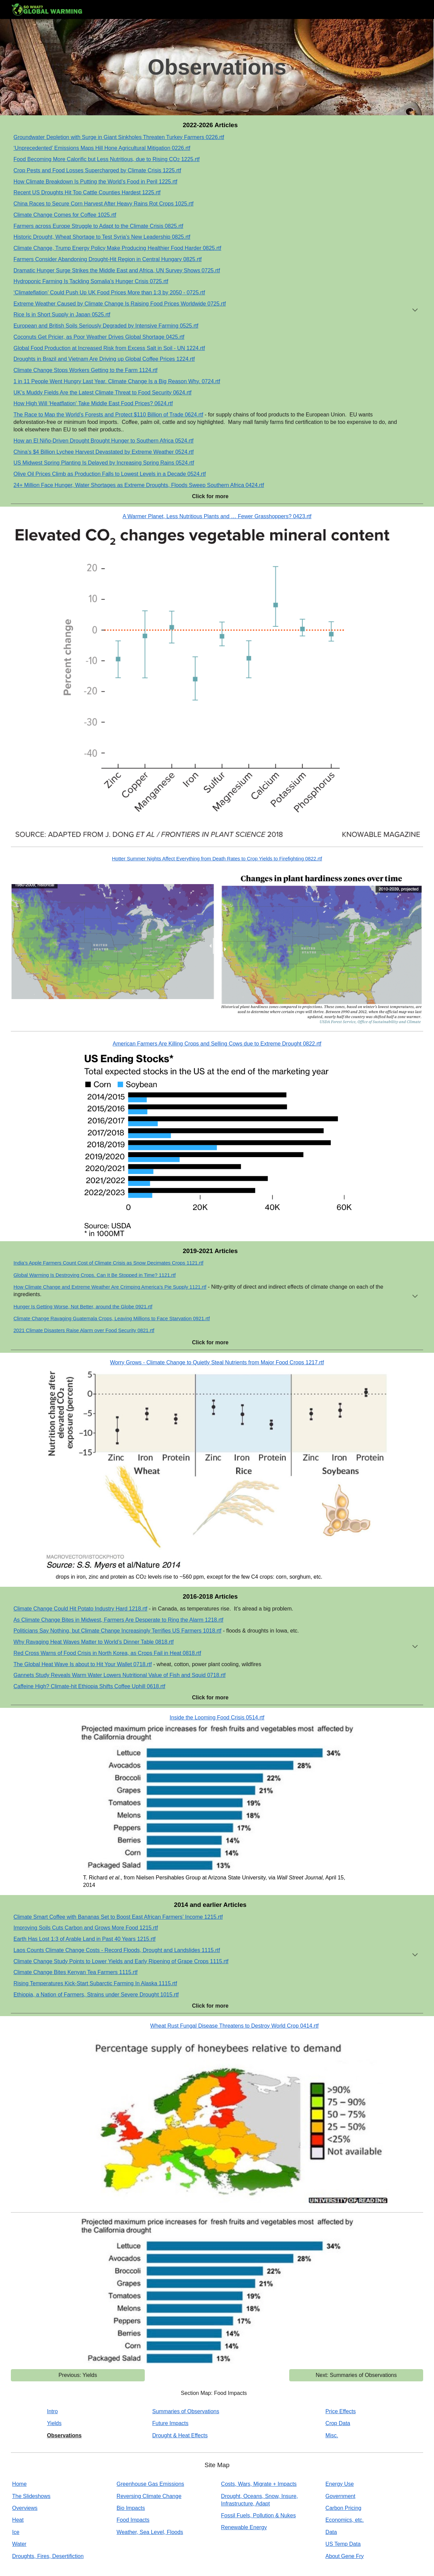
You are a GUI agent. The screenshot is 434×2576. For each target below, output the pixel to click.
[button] (415, 311)
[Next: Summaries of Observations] (356, 2375)
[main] (217, 67)
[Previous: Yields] (77, 2375)
